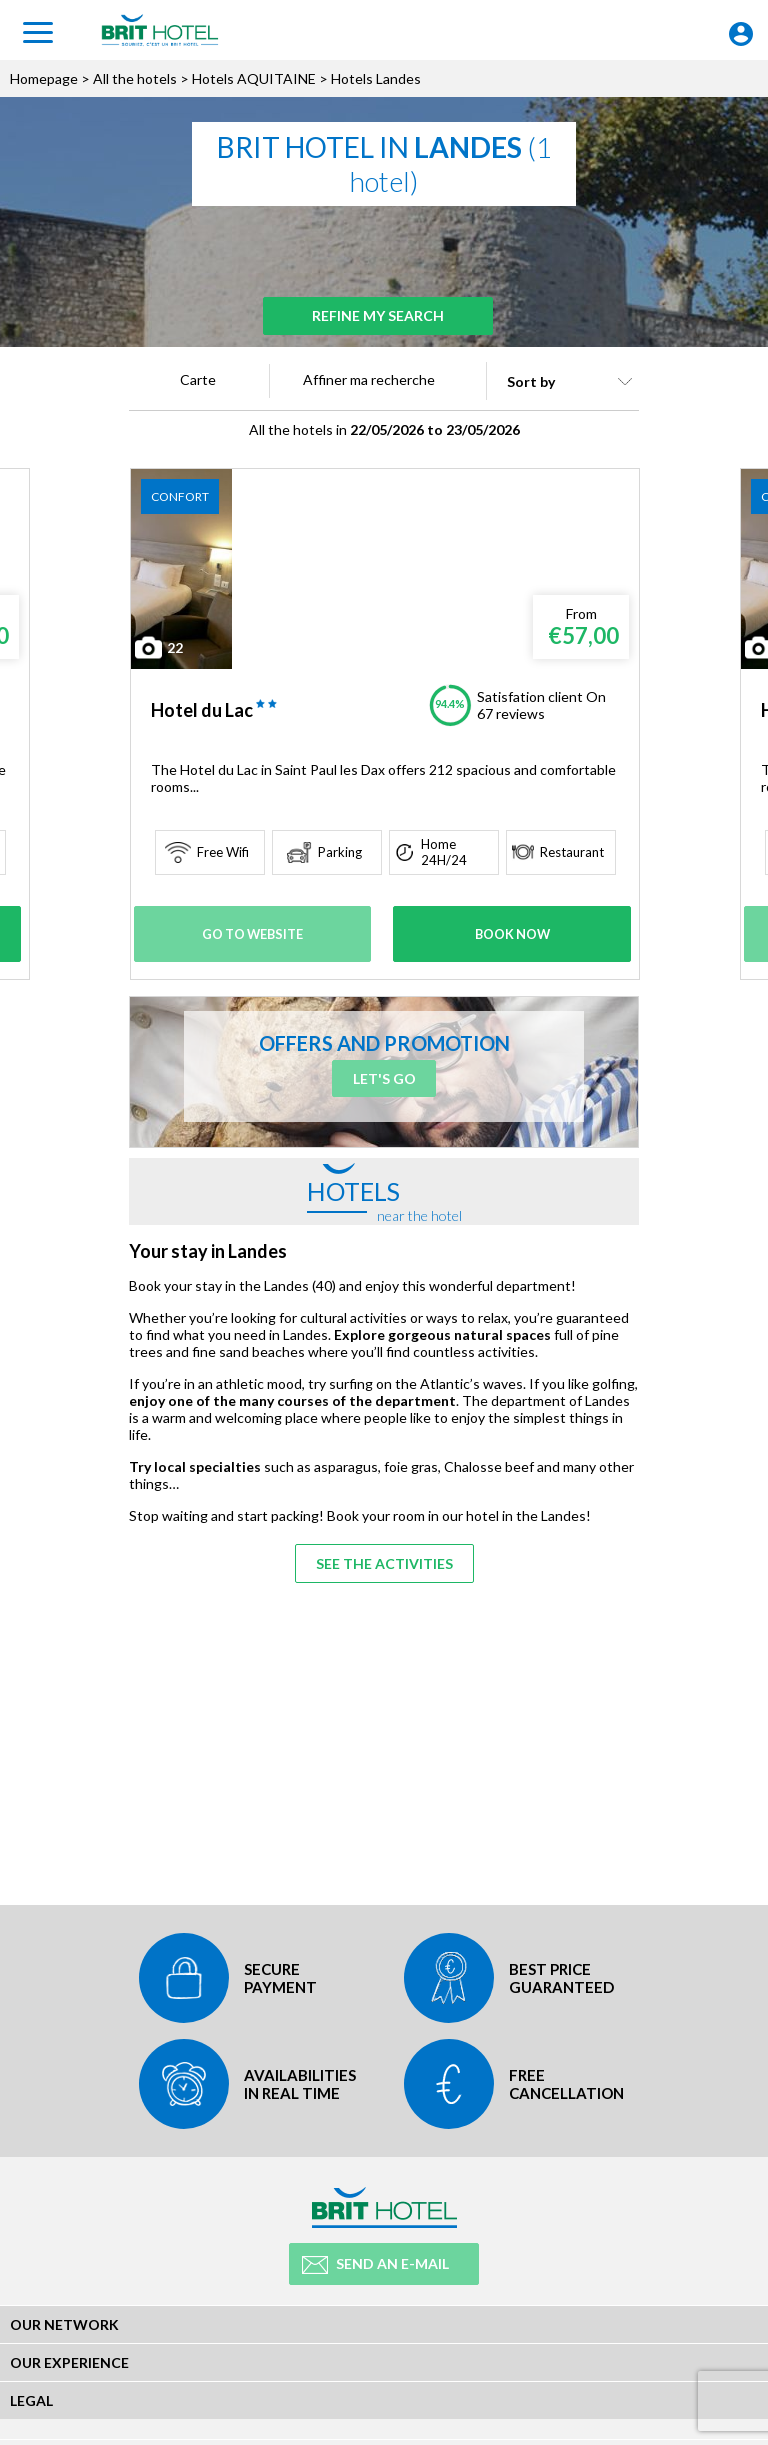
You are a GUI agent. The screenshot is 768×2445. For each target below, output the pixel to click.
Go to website (254, 933)
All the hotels (135, 78)
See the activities (384, 1554)
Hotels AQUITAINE (254, 78)
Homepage (44, 78)
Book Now (512, 933)
